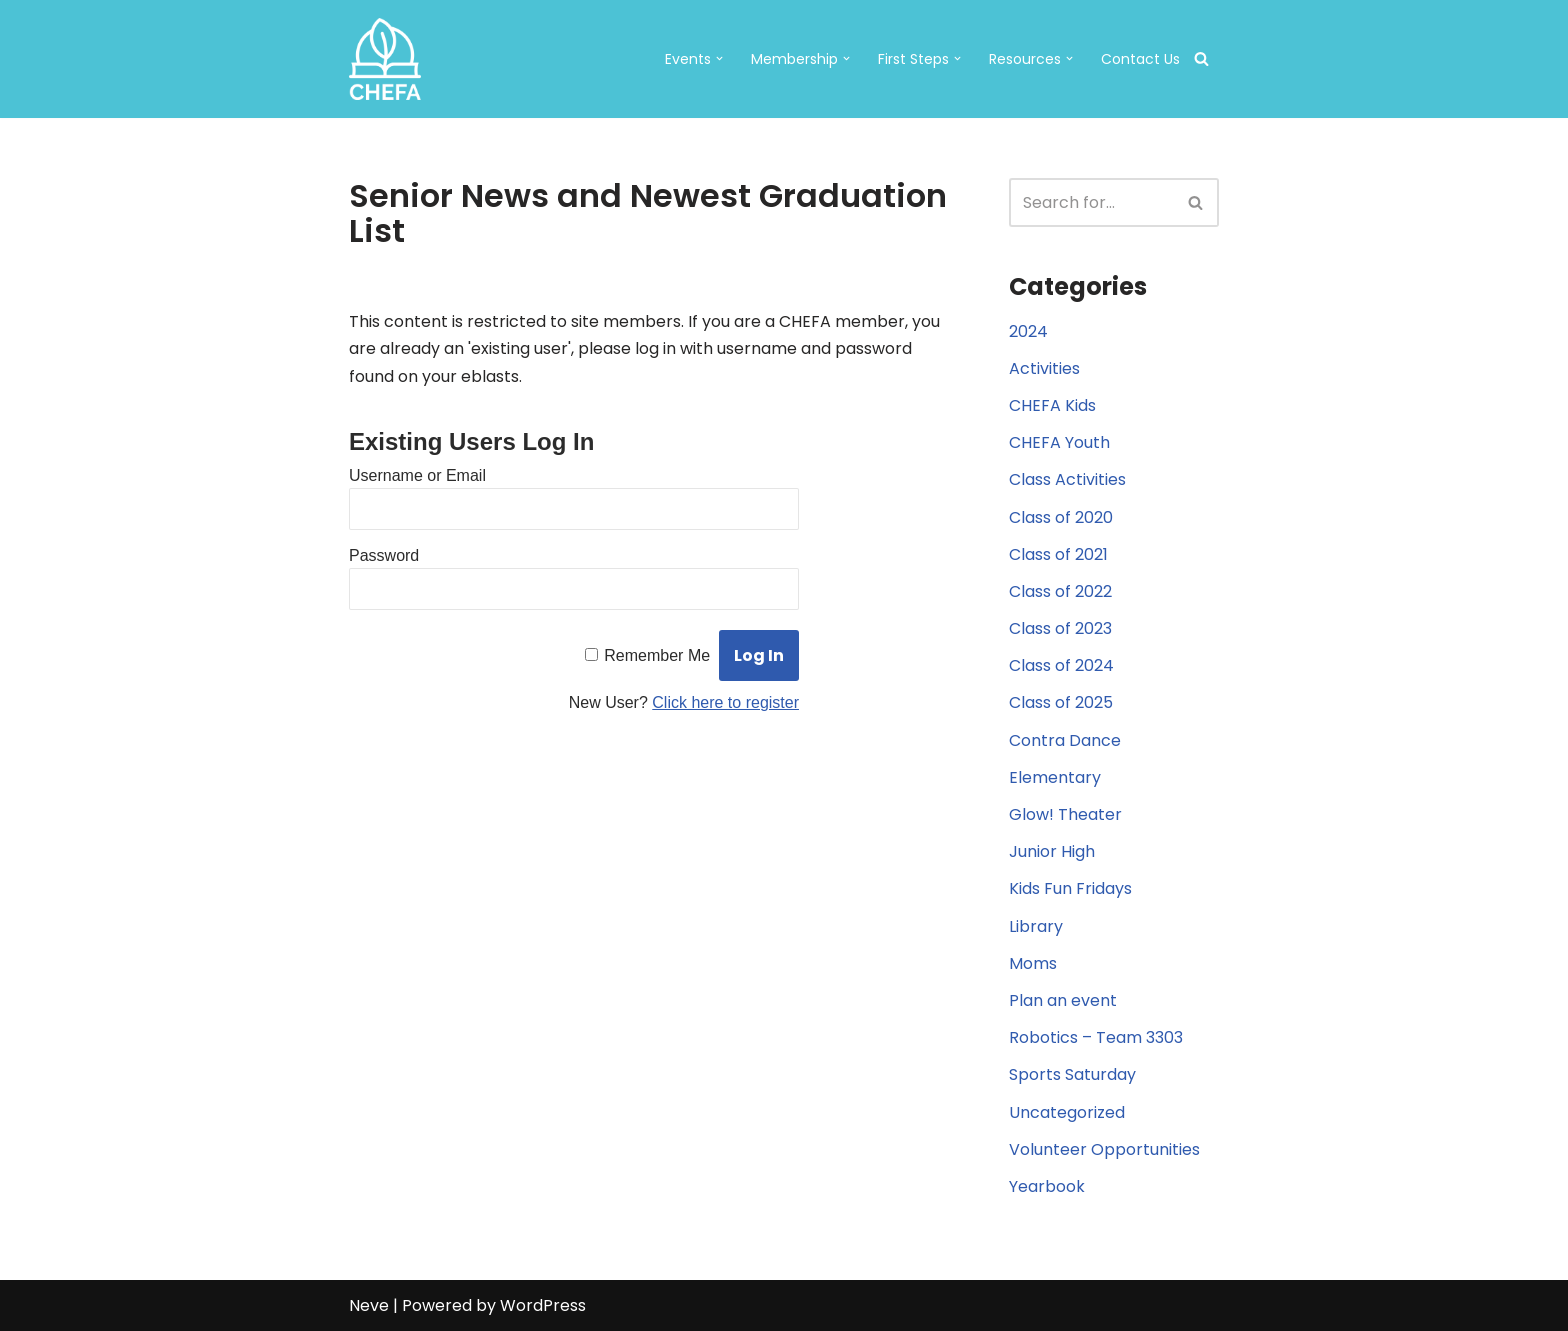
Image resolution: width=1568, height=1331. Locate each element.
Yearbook (1047, 1186)
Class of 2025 (1061, 702)
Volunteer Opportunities (1104, 1149)
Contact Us (1140, 59)
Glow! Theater (1065, 814)
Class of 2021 (1058, 554)
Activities (1044, 368)
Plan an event (1063, 1000)
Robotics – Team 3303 (1096, 1037)
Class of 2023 (1060, 628)
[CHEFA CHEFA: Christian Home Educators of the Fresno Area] (385, 59)
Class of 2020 (1061, 517)
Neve (369, 1305)
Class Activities (1067, 479)
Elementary (1055, 777)
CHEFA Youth (1059, 442)
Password (384, 555)
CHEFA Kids (1052, 405)
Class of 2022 (1060, 591)
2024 (1028, 331)
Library (1036, 926)
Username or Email (417, 475)
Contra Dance (1065, 740)
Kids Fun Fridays (1070, 888)
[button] (719, 58)
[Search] (1201, 58)
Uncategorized (1067, 1112)
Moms (1033, 963)
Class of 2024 (1061, 665)
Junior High (1052, 851)
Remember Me (657, 655)
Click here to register (725, 702)
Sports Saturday (1072, 1074)
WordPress (543, 1305)
